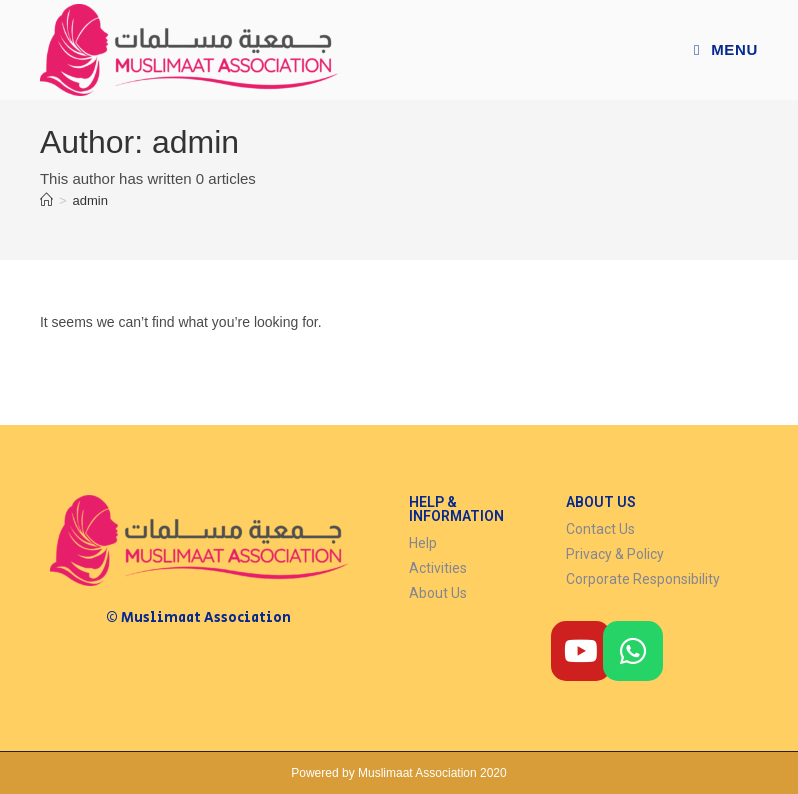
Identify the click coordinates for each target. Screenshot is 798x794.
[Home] (46, 200)
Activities (438, 568)
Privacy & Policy (615, 554)
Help (423, 543)
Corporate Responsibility (643, 579)
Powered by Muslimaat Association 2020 (398, 773)
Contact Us (600, 529)
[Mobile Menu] (726, 49)
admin (90, 200)
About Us (438, 593)
